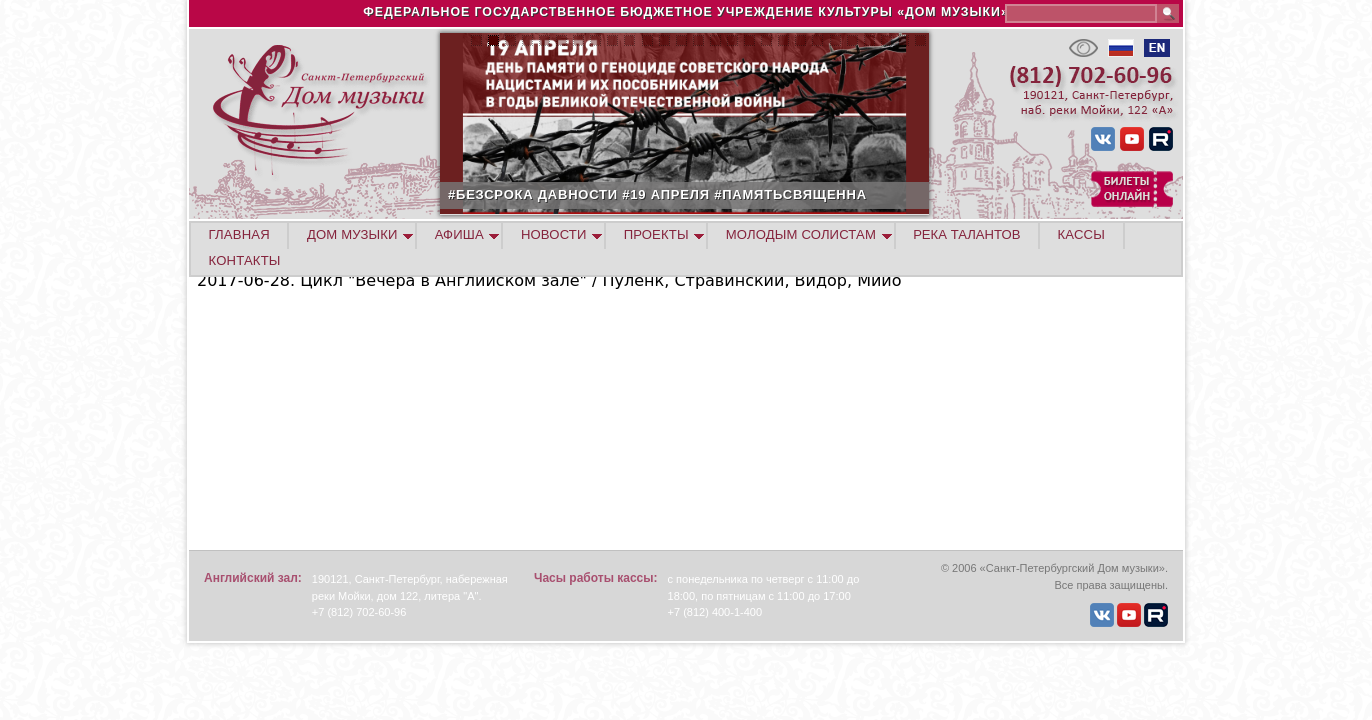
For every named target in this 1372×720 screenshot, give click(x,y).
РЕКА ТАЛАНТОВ (966, 234)
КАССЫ (1081, 234)
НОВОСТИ (554, 234)
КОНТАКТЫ (245, 260)
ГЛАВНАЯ (239, 234)
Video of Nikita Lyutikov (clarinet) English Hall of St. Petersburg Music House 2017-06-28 (447, 418)
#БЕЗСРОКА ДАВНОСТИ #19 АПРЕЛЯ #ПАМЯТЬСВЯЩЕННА (726, 194)
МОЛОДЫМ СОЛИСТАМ (801, 234)
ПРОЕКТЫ (656, 234)
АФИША (459, 234)
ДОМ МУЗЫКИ (352, 234)
